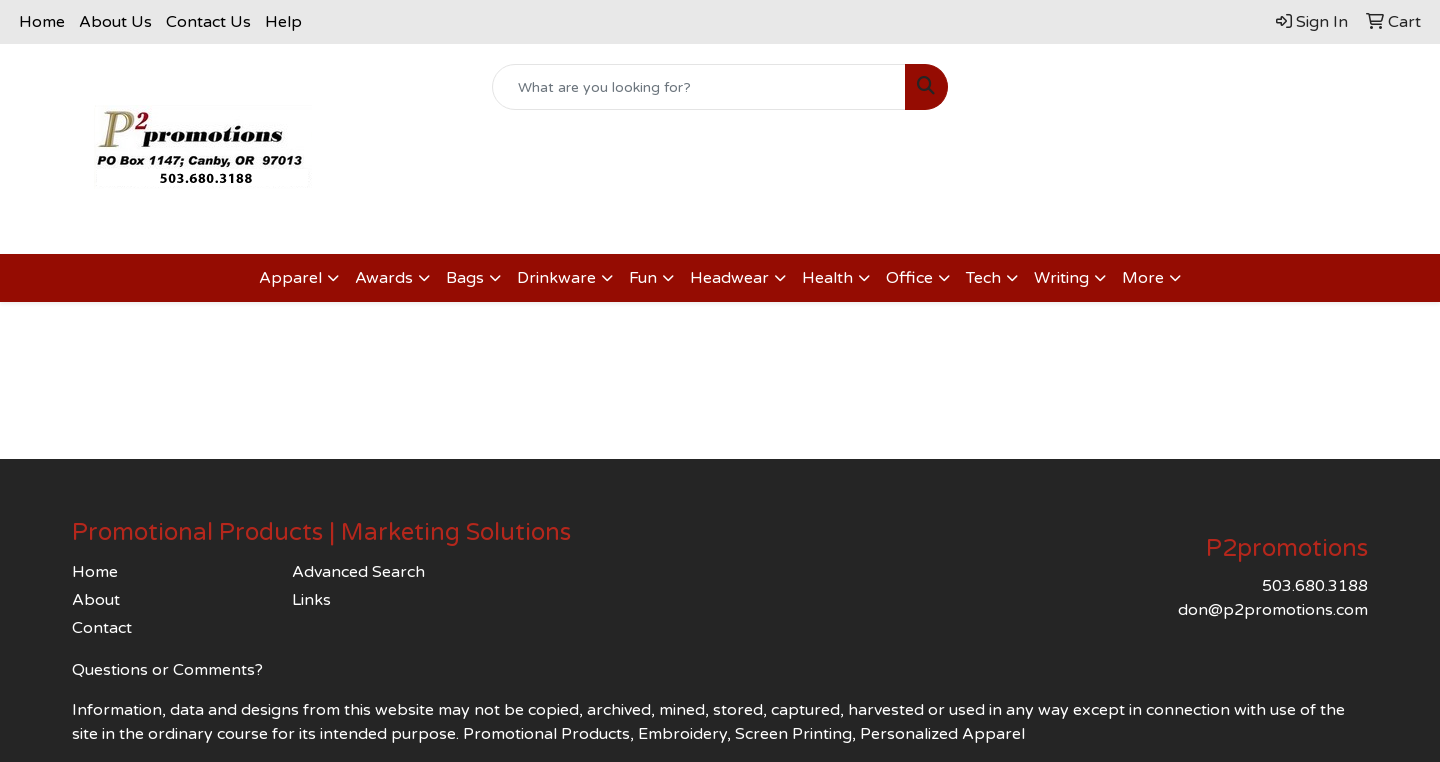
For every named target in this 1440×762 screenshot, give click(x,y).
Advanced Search (358, 572)
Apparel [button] (290, 278)
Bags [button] (465, 278)
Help (283, 22)
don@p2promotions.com (1273, 610)
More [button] (1143, 278)
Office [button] (909, 278)
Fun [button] (643, 278)
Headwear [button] (729, 278)
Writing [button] (1061, 278)
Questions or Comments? (167, 670)
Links (311, 600)
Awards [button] (384, 278)
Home (42, 22)
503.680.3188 (1315, 586)
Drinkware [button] (556, 278)
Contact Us (208, 22)
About (96, 600)
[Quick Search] (699, 87)
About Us (115, 22)
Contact (102, 628)
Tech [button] (983, 278)
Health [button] (827, 278)
